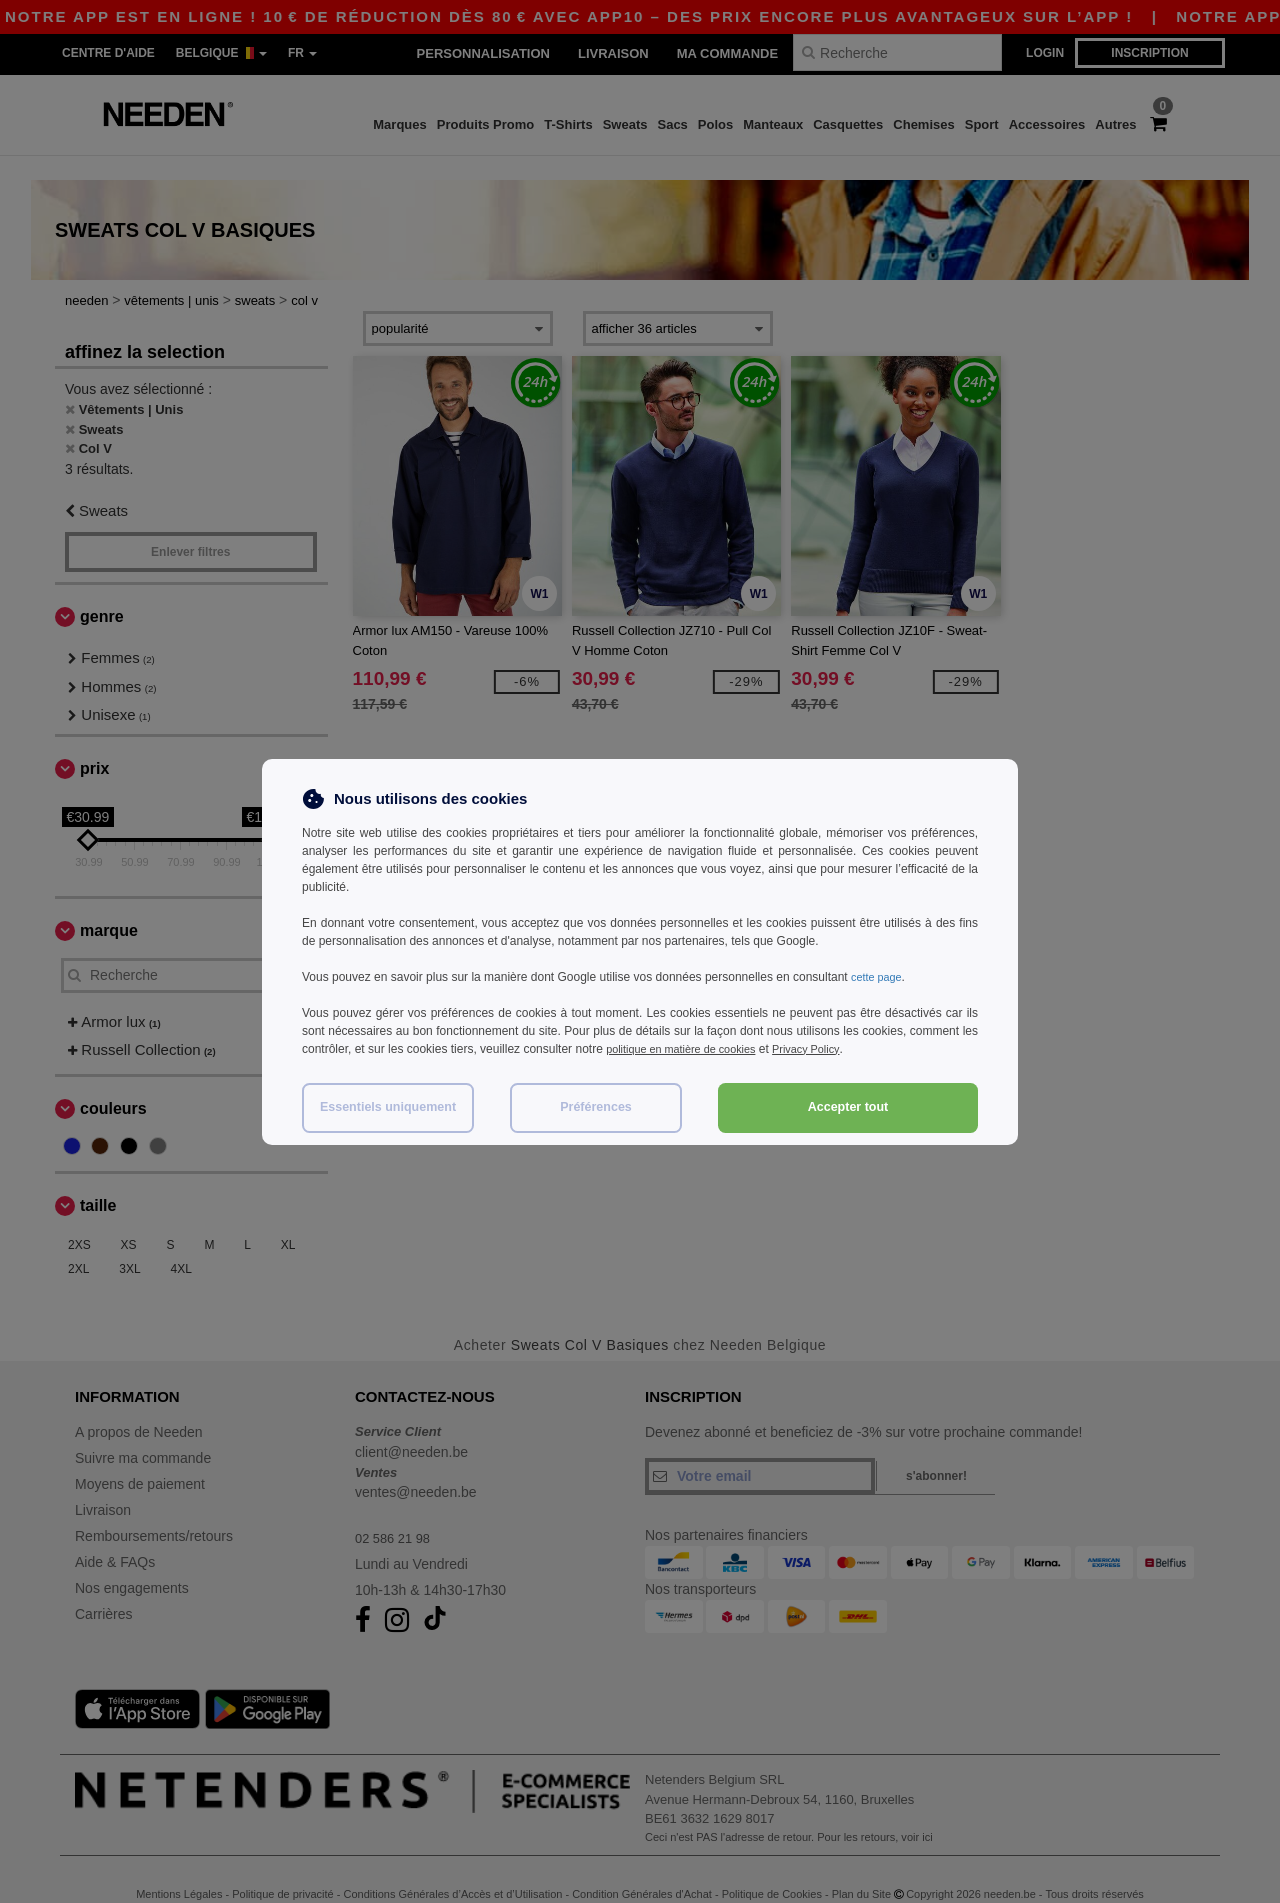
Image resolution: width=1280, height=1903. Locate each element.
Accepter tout (848, 1107)
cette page (879, 977)
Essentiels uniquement (388, 1107)
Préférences (596, 1107)
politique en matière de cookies (688, 1049)
